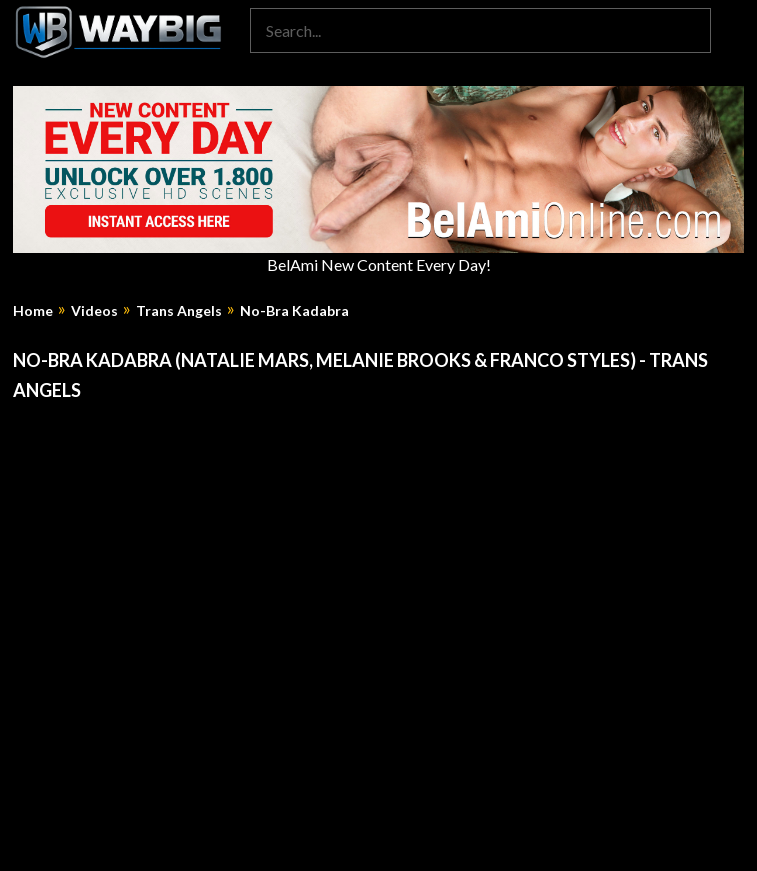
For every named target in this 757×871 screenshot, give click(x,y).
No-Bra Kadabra (294, 311)
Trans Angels (179, 311)
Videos (94, 311)
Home (33, 311)
